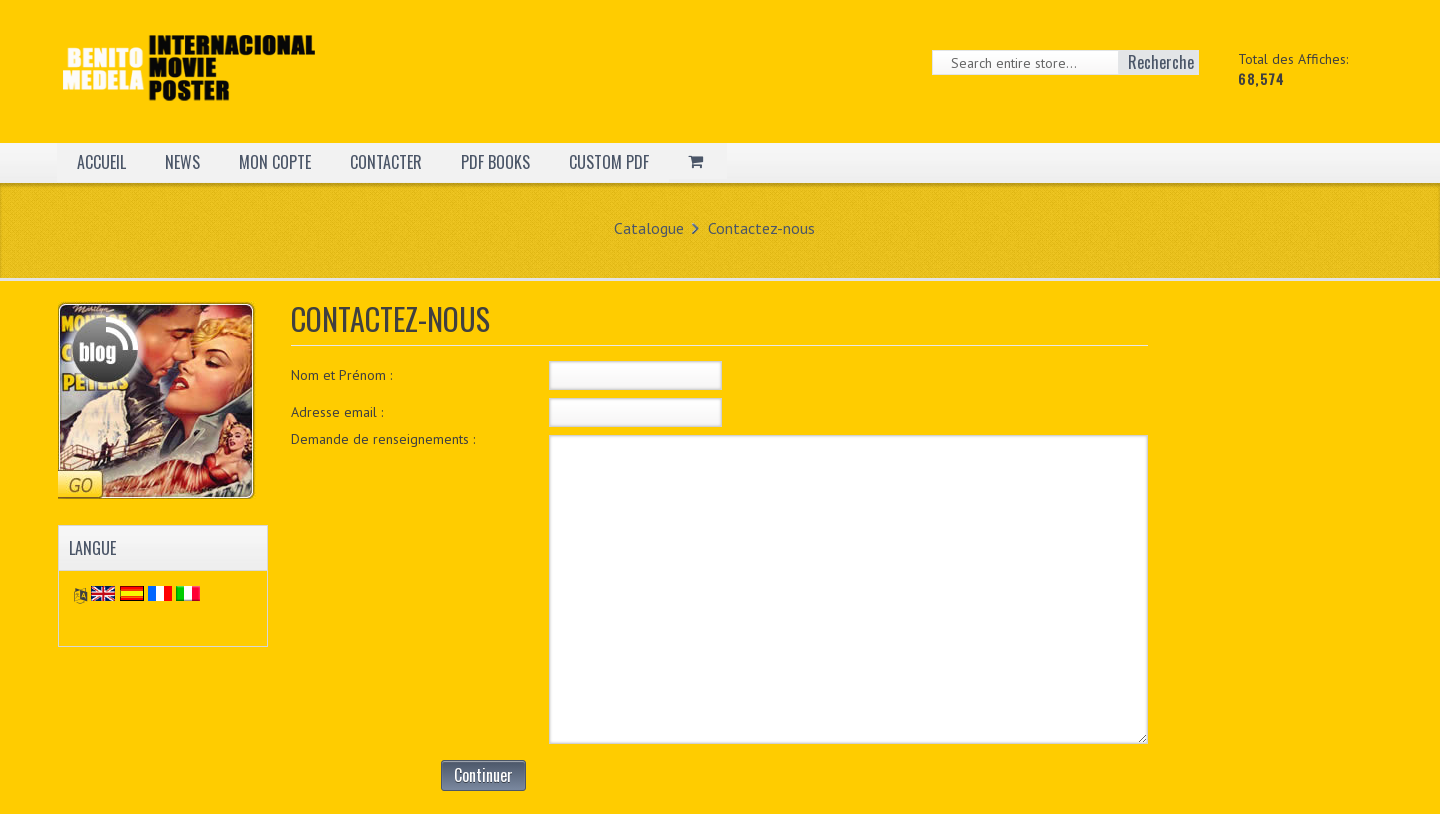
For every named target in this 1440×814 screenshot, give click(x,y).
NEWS (182, 162)
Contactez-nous (761, 228)
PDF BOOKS (495, 162)
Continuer (483, 775)
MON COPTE (275, 162)
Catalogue (649, 228)
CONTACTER (386, 162)
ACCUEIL (101, 162)
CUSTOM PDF (609, 162)
